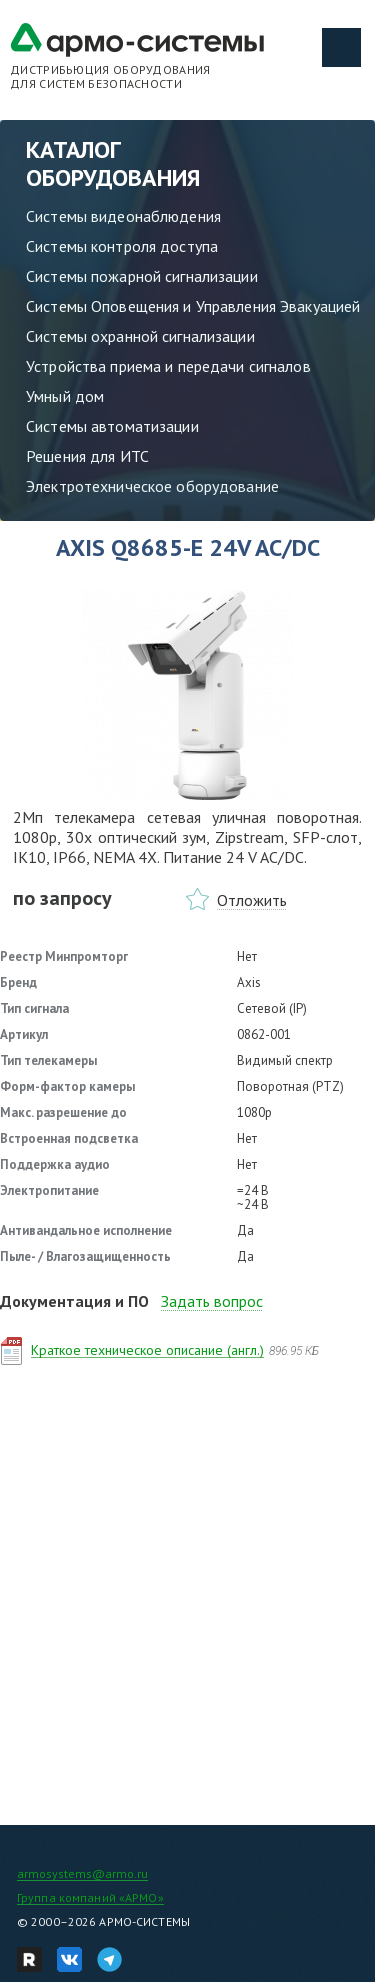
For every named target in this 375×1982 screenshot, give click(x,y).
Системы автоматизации (112, 426)
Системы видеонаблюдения (123, 216)
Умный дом (65, 396)
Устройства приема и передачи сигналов (168, 366)
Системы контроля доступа (122, 246)
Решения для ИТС (87, 456)
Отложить (252, 900)
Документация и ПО (74, 1301)
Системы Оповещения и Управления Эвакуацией (193, 306)
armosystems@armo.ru (82, 1873)
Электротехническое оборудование (152, 486)
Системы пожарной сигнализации (142, 276)
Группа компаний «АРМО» (90, 1897)
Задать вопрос (212, 1301)
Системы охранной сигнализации (140, 336)
